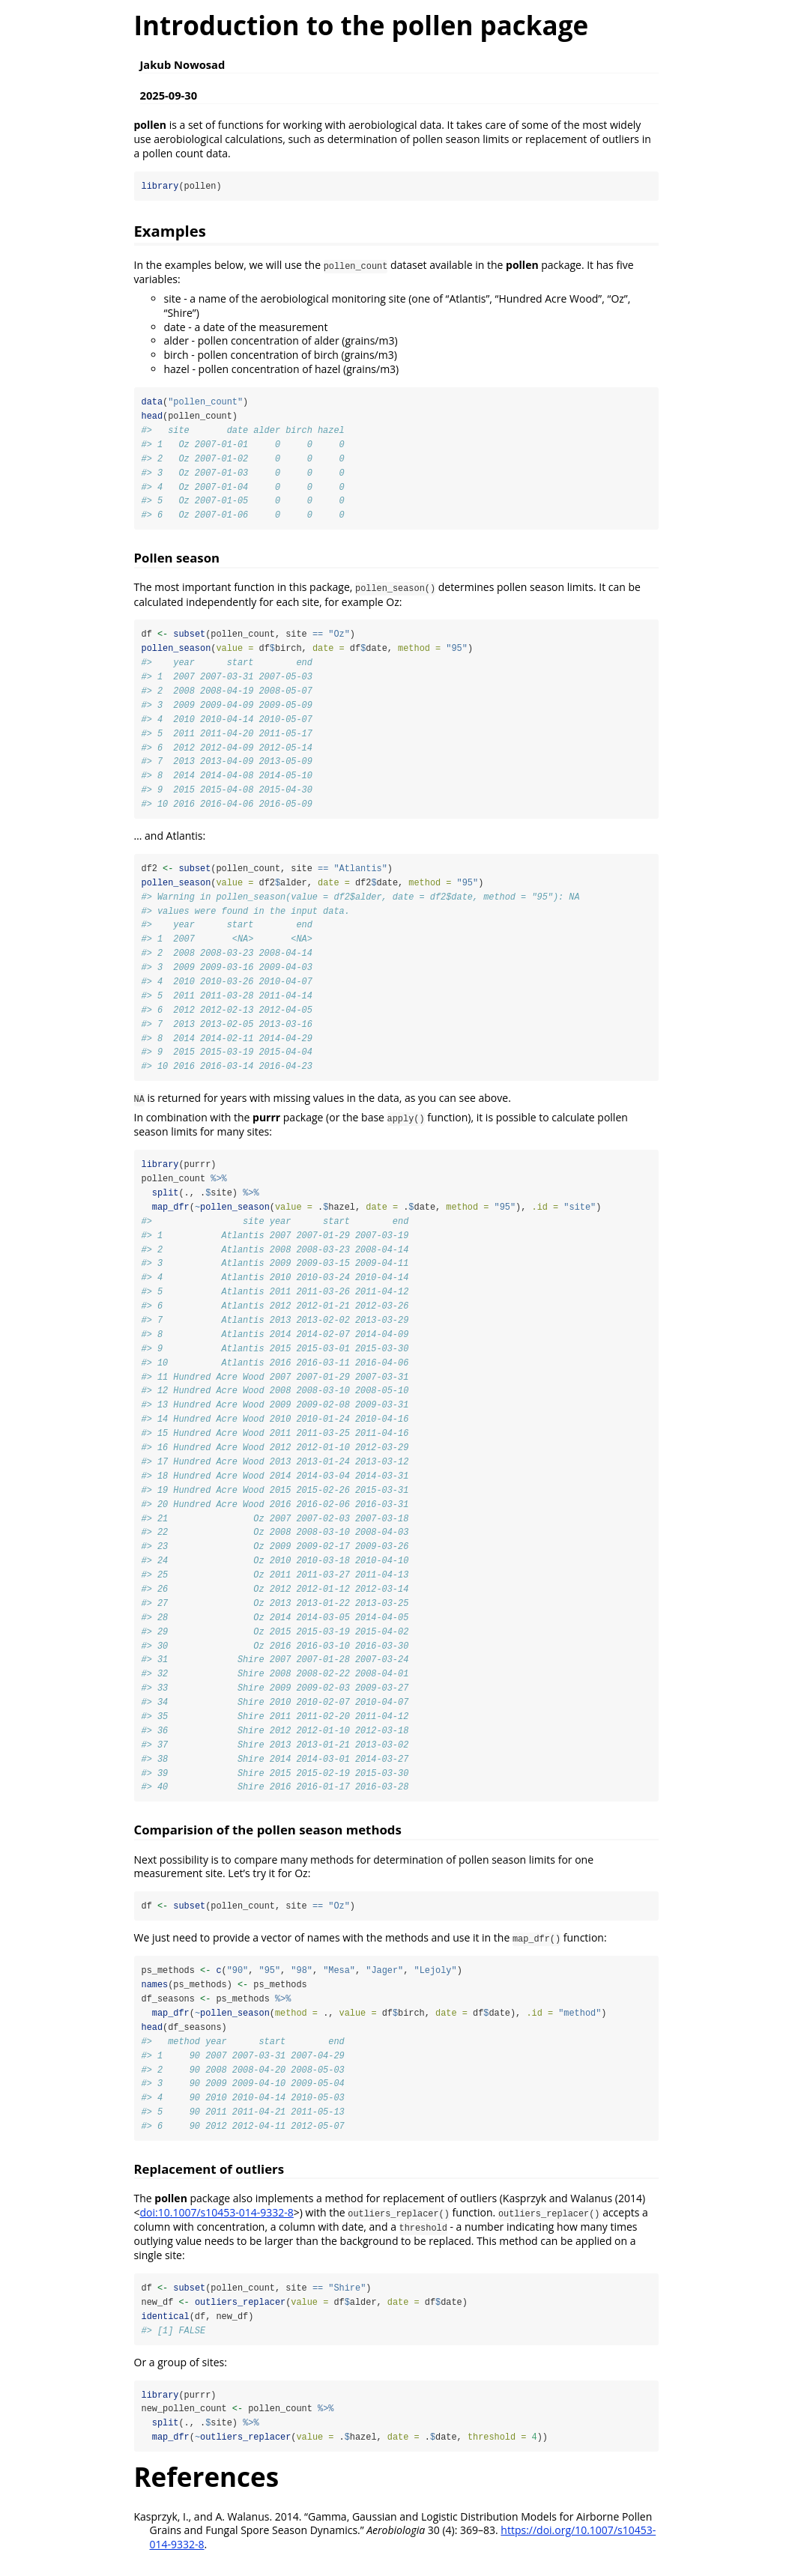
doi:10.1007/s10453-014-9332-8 (217, 2225)
